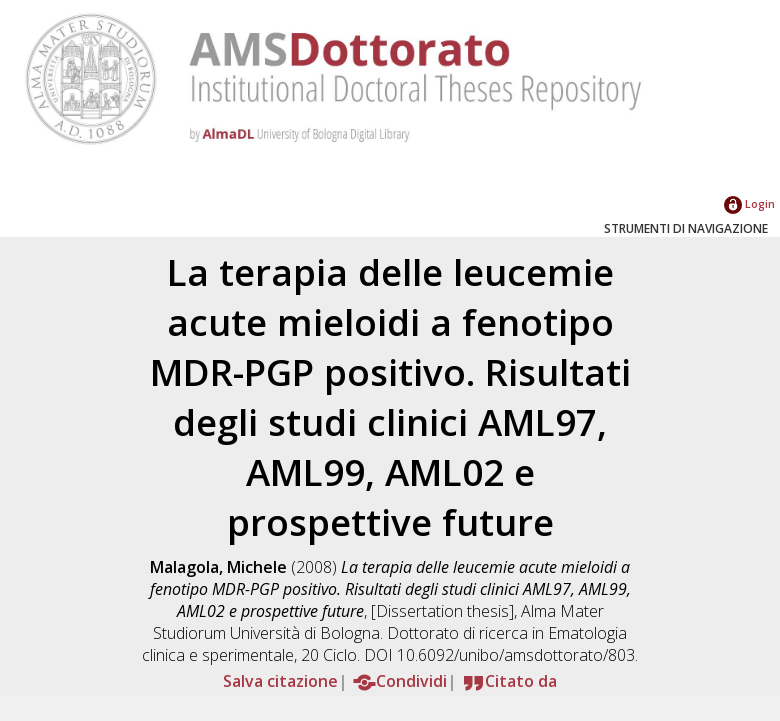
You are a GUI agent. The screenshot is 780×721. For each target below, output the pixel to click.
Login (749, 203)
